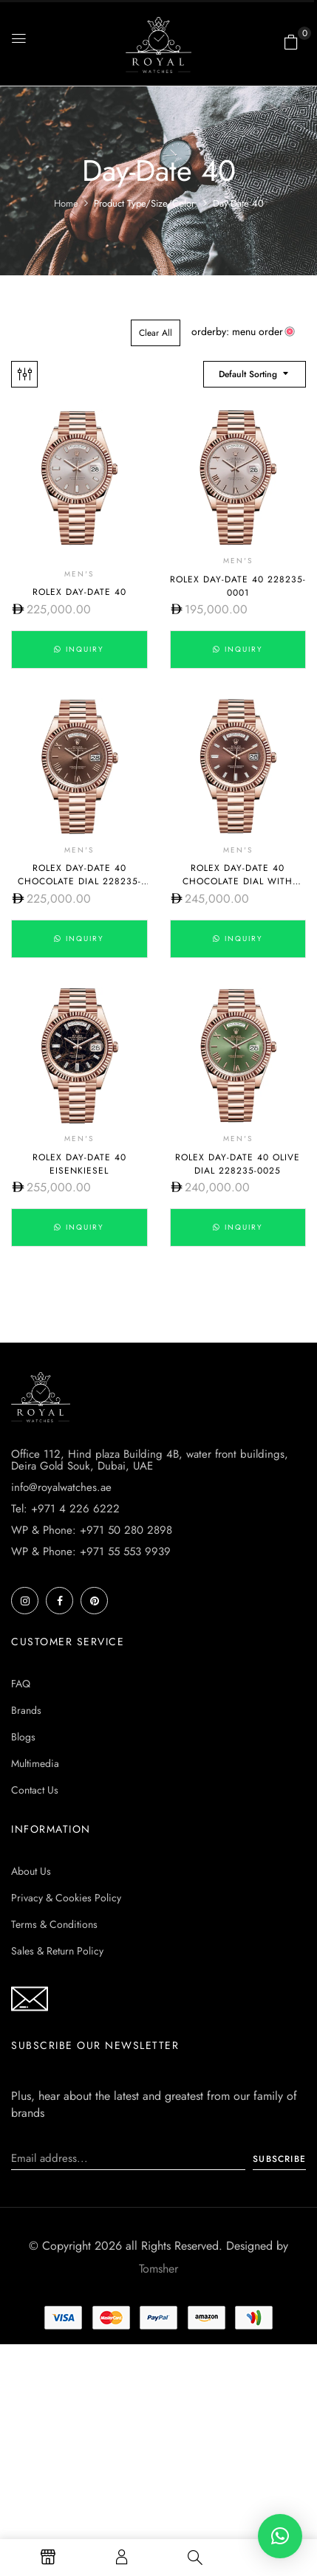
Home (66, 203)
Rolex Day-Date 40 (79, 592)
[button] (291, 42)
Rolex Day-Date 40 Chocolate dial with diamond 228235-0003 (237, 881)
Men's (79, 573)
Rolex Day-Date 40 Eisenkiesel (79, 1164)
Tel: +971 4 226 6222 (65, 1509)
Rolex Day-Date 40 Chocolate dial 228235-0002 (79, 881)
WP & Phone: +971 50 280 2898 (91, 1530)
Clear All (155, 333)
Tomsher (158, 2268)
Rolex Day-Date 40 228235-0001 (238, 586)
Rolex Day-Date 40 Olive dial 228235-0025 (237, 1164)
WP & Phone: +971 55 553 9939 (91, 1551)
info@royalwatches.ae (61, 1487)
